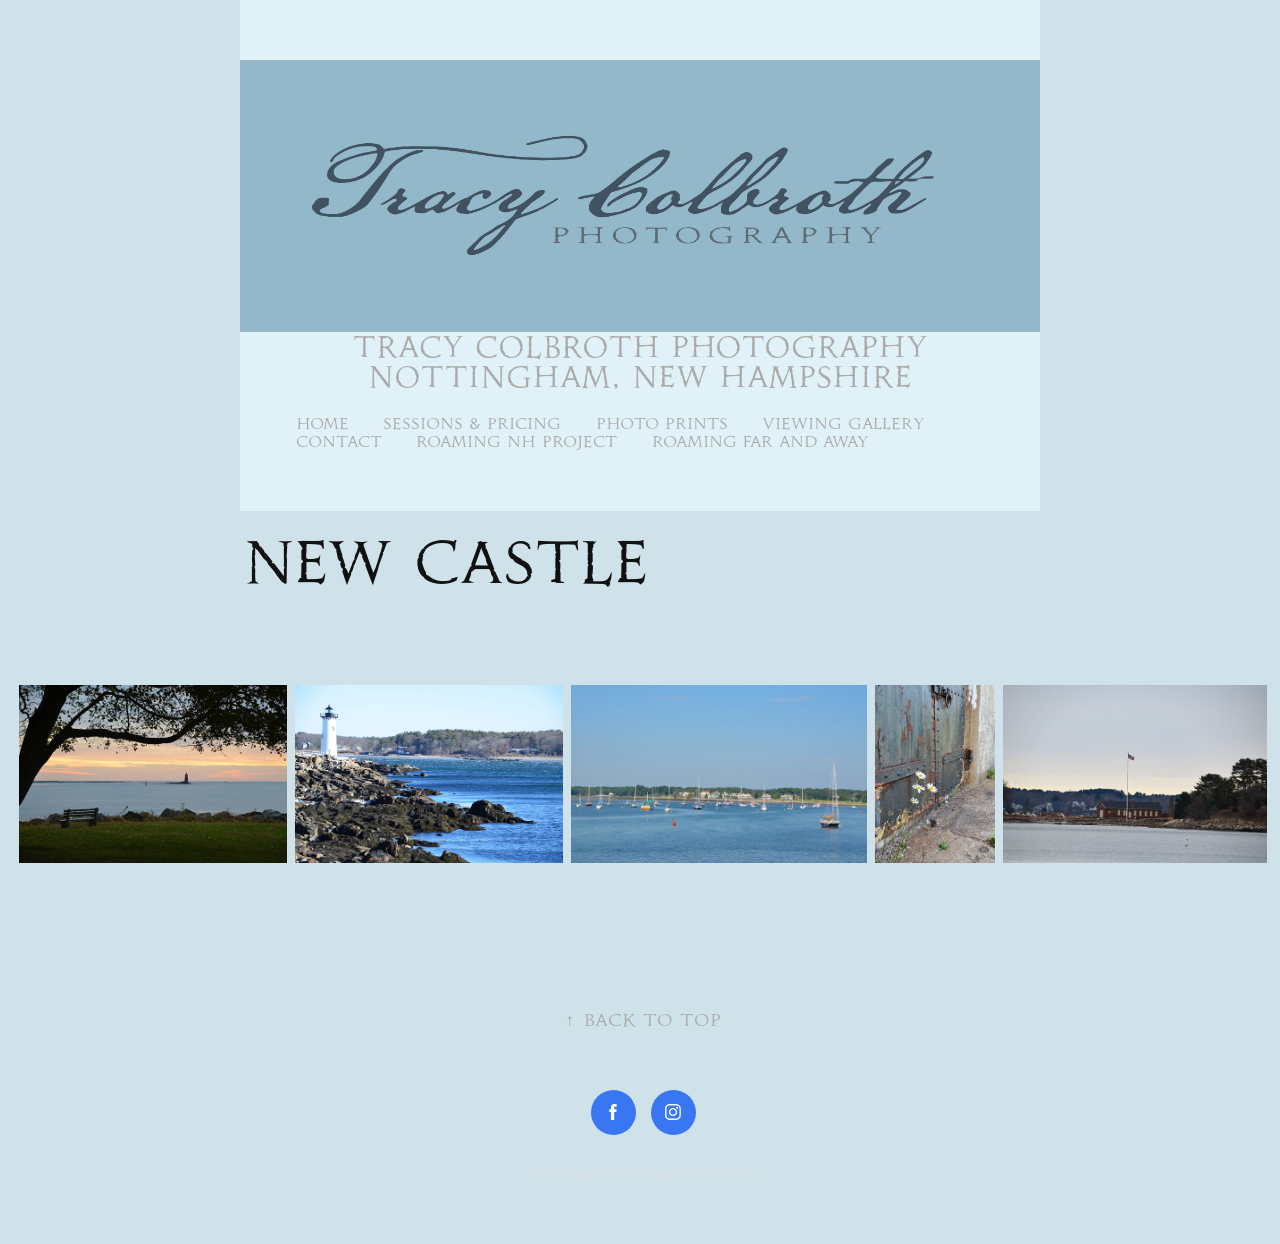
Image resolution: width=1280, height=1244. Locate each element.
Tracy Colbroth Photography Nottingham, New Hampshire (646, 362)
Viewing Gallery (843, 423)
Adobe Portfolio (691, 1174)
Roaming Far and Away (760, 441)
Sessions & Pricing (472, 423)
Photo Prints (662, 423)
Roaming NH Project (516, 441)
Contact (339, 441)
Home (322, 423)
